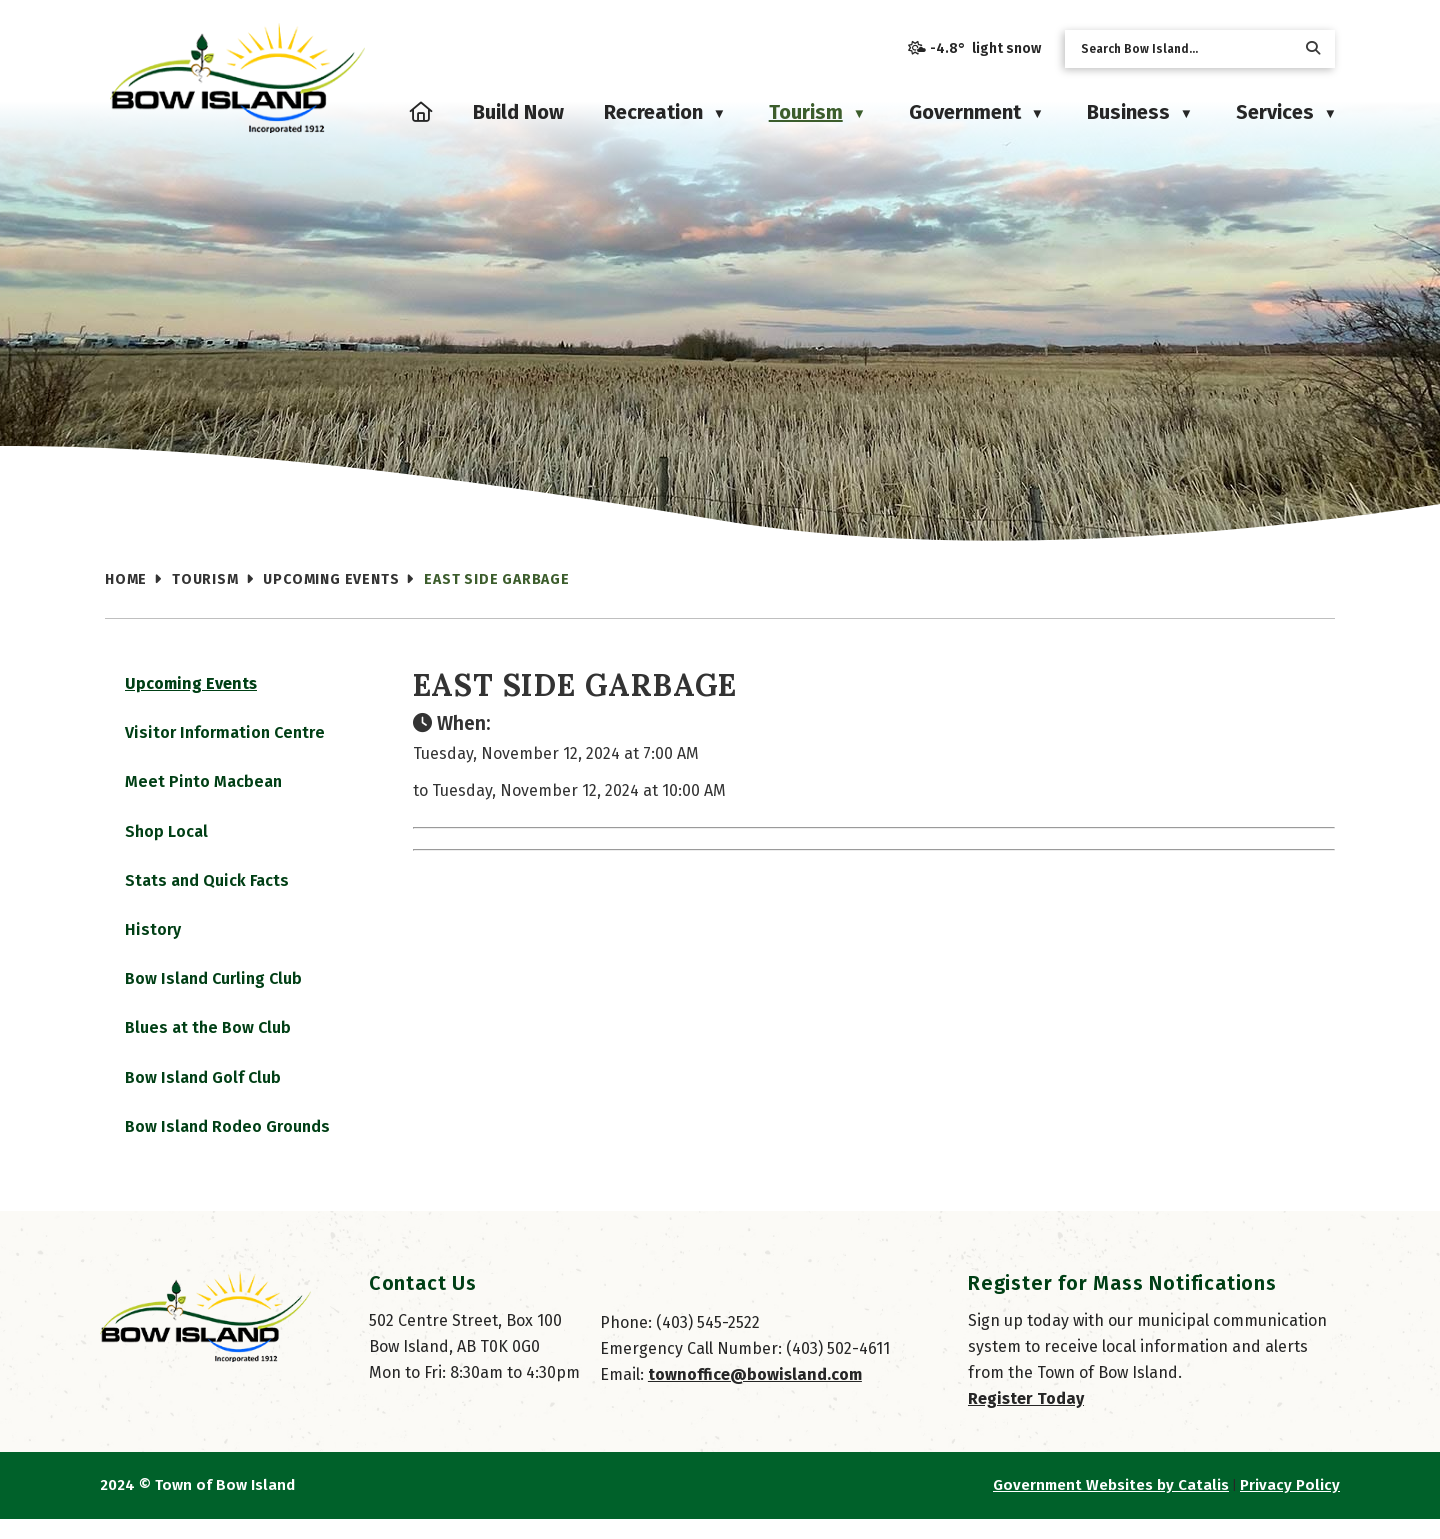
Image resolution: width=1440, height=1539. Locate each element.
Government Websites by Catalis (1111, 1505)
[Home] (421, 112)
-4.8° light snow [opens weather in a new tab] (985, 48)
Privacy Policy (1290, 1505)
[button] (1313, 48)
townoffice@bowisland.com (755, 1394)
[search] (1184, 49)
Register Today (1026, 1418)
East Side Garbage (497, 579)
